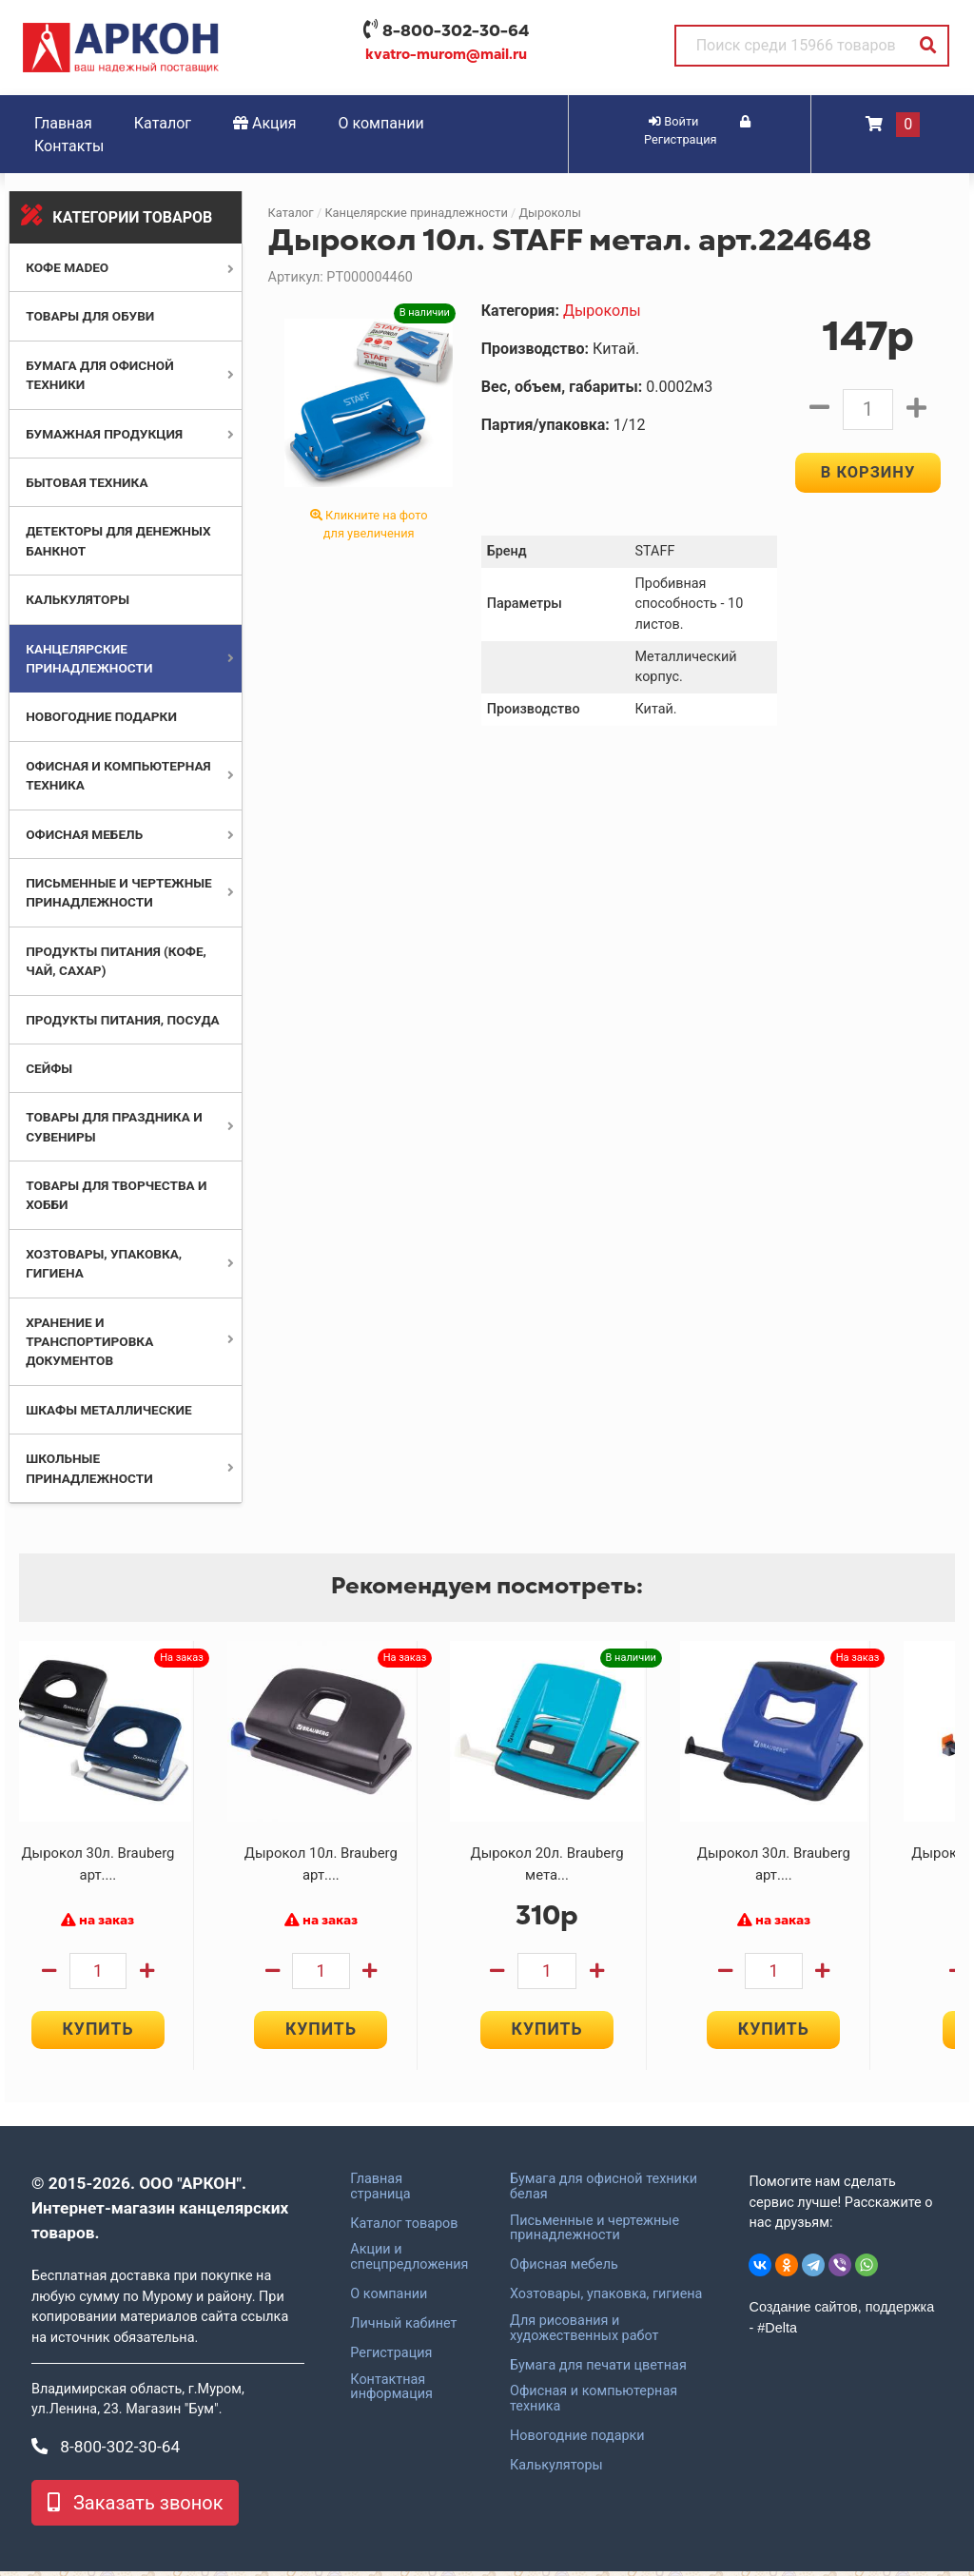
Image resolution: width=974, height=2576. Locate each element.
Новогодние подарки (101, 716)
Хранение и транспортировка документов (89, 1342)
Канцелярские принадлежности (415, 212)
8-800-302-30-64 (455, 30)
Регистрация (391, 2357)
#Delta (777, 2331)
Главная (63, 123)
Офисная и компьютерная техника (593, 2404)
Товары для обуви (90, 315)
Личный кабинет (403, 2327)
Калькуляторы (77, 599)
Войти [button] (673, 121)
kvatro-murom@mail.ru (446, 54)
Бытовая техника (86, 482)
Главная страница (380, 2191)
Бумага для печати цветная (598, 2369)
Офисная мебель (84, 834)
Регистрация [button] (697, 131)
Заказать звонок (135, 2507)
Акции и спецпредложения (409, 2262)
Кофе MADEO (67, 267)
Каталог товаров (404, 2227)
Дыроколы (549, 212)
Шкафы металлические (108, 1409)
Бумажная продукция (104, 433)
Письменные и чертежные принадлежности (594, 2232)
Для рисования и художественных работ (584, 2332)
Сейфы (49, 1068)
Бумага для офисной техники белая (603, 2191)
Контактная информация (391, 2391)
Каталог (162, 123)
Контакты (69, 146)
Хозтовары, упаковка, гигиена (606, 2299)
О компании (381, 123)
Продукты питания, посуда (123, 1019)
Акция (265, 123)
